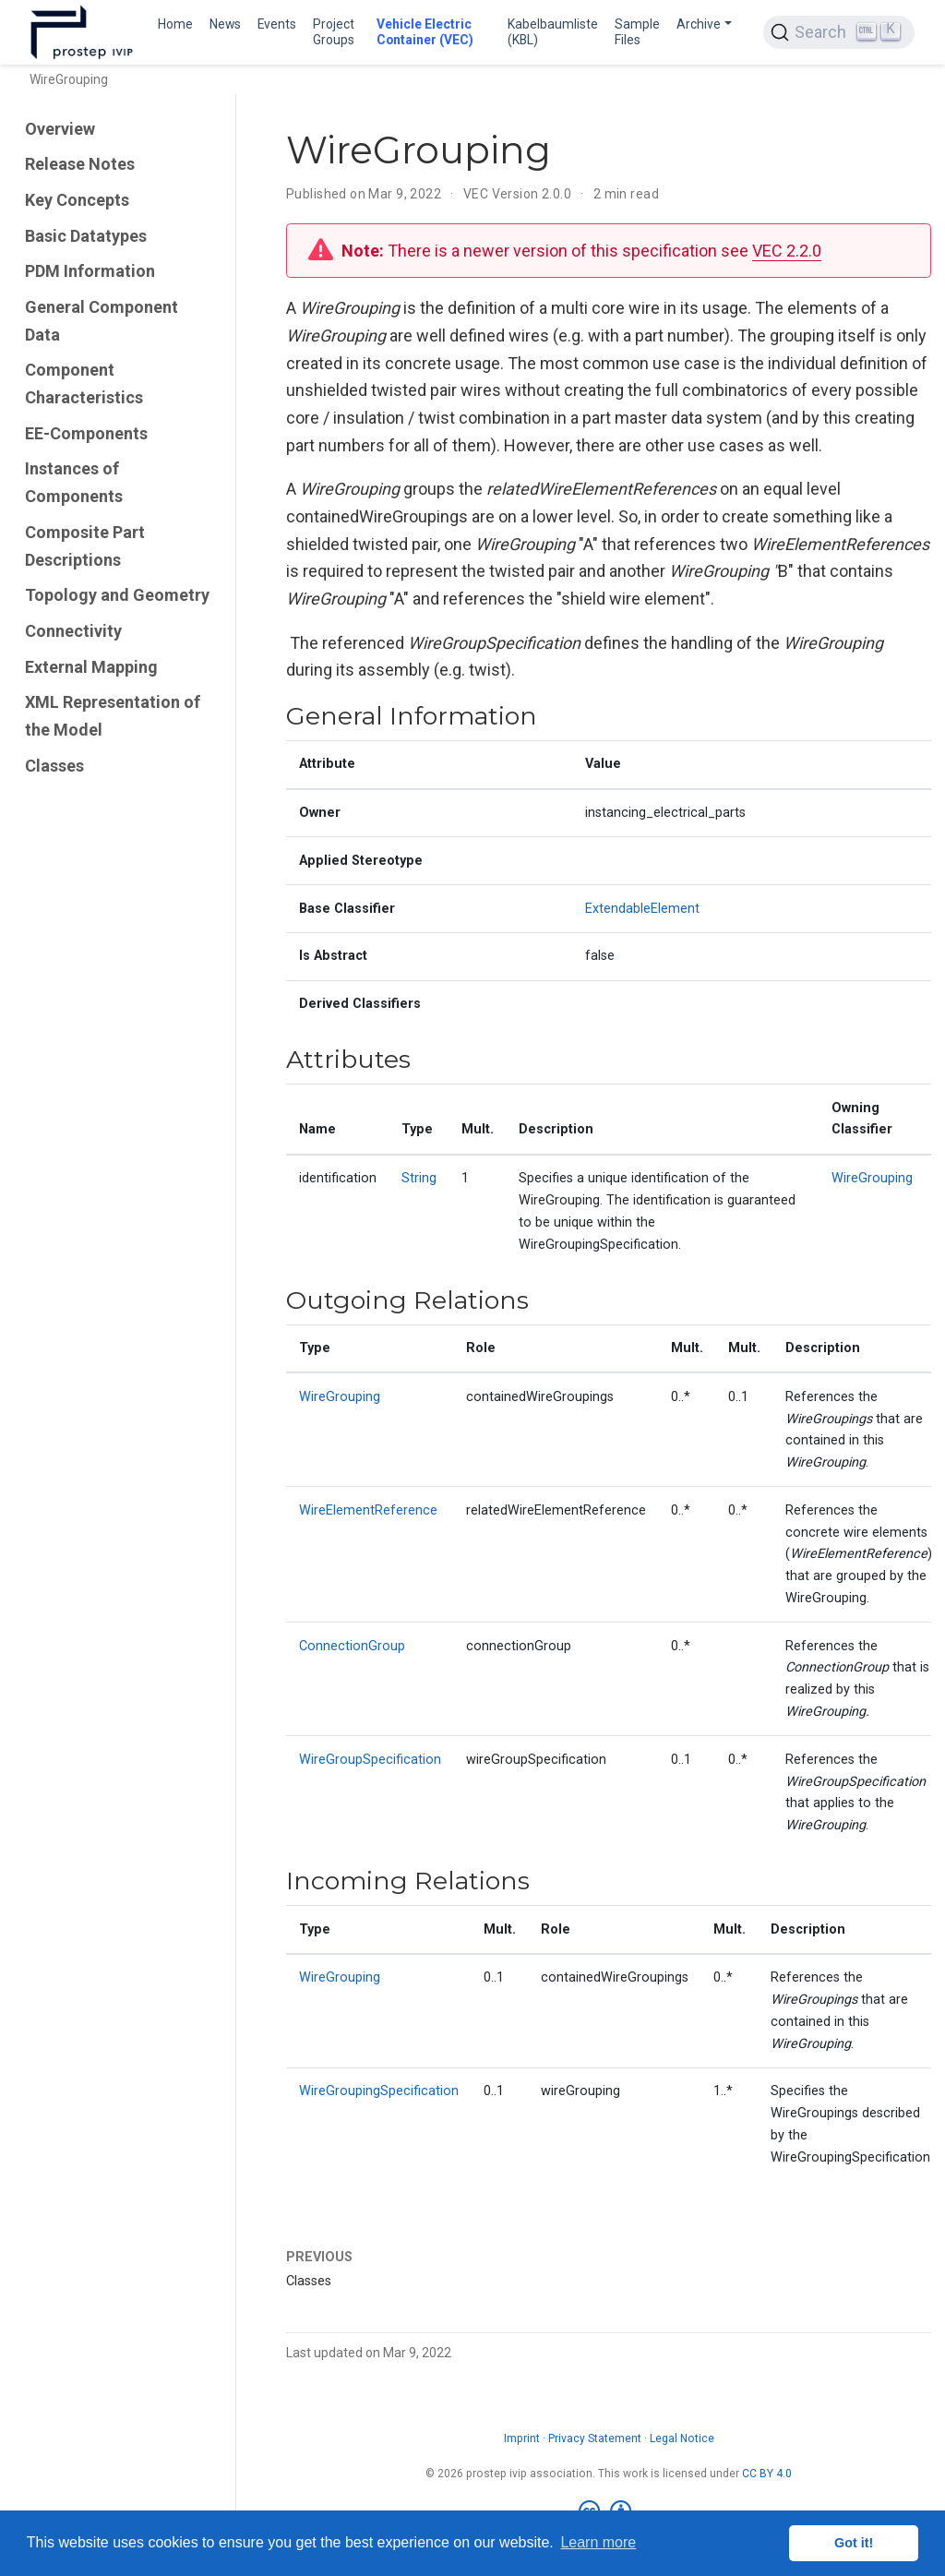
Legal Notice (682, 2438)
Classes (54, 765)
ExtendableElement (642, 909)
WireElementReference (368, 1510)
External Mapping (91, 667)
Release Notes (80, 164)
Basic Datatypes (86, 236)
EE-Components (86, 433)
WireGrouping (872, 1178)
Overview (60, 128)
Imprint (522, 2438)
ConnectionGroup (352, 1646)
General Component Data (101, 320)
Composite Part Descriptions (85, 545)
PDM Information (90, 271)
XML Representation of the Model (112, 715)
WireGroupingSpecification (379, 2091)
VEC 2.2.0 (786, 250)
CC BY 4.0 (767, 2473)
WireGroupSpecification (370, 1759)
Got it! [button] (853, 2542)
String (419, 1178)
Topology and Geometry (117, 595)
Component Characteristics (84, 383)
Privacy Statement (594, 2438)
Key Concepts (77, 200)
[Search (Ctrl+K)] (839, 32)
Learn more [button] (598, 2542)
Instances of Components (74, 482)
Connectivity (73, 631)
